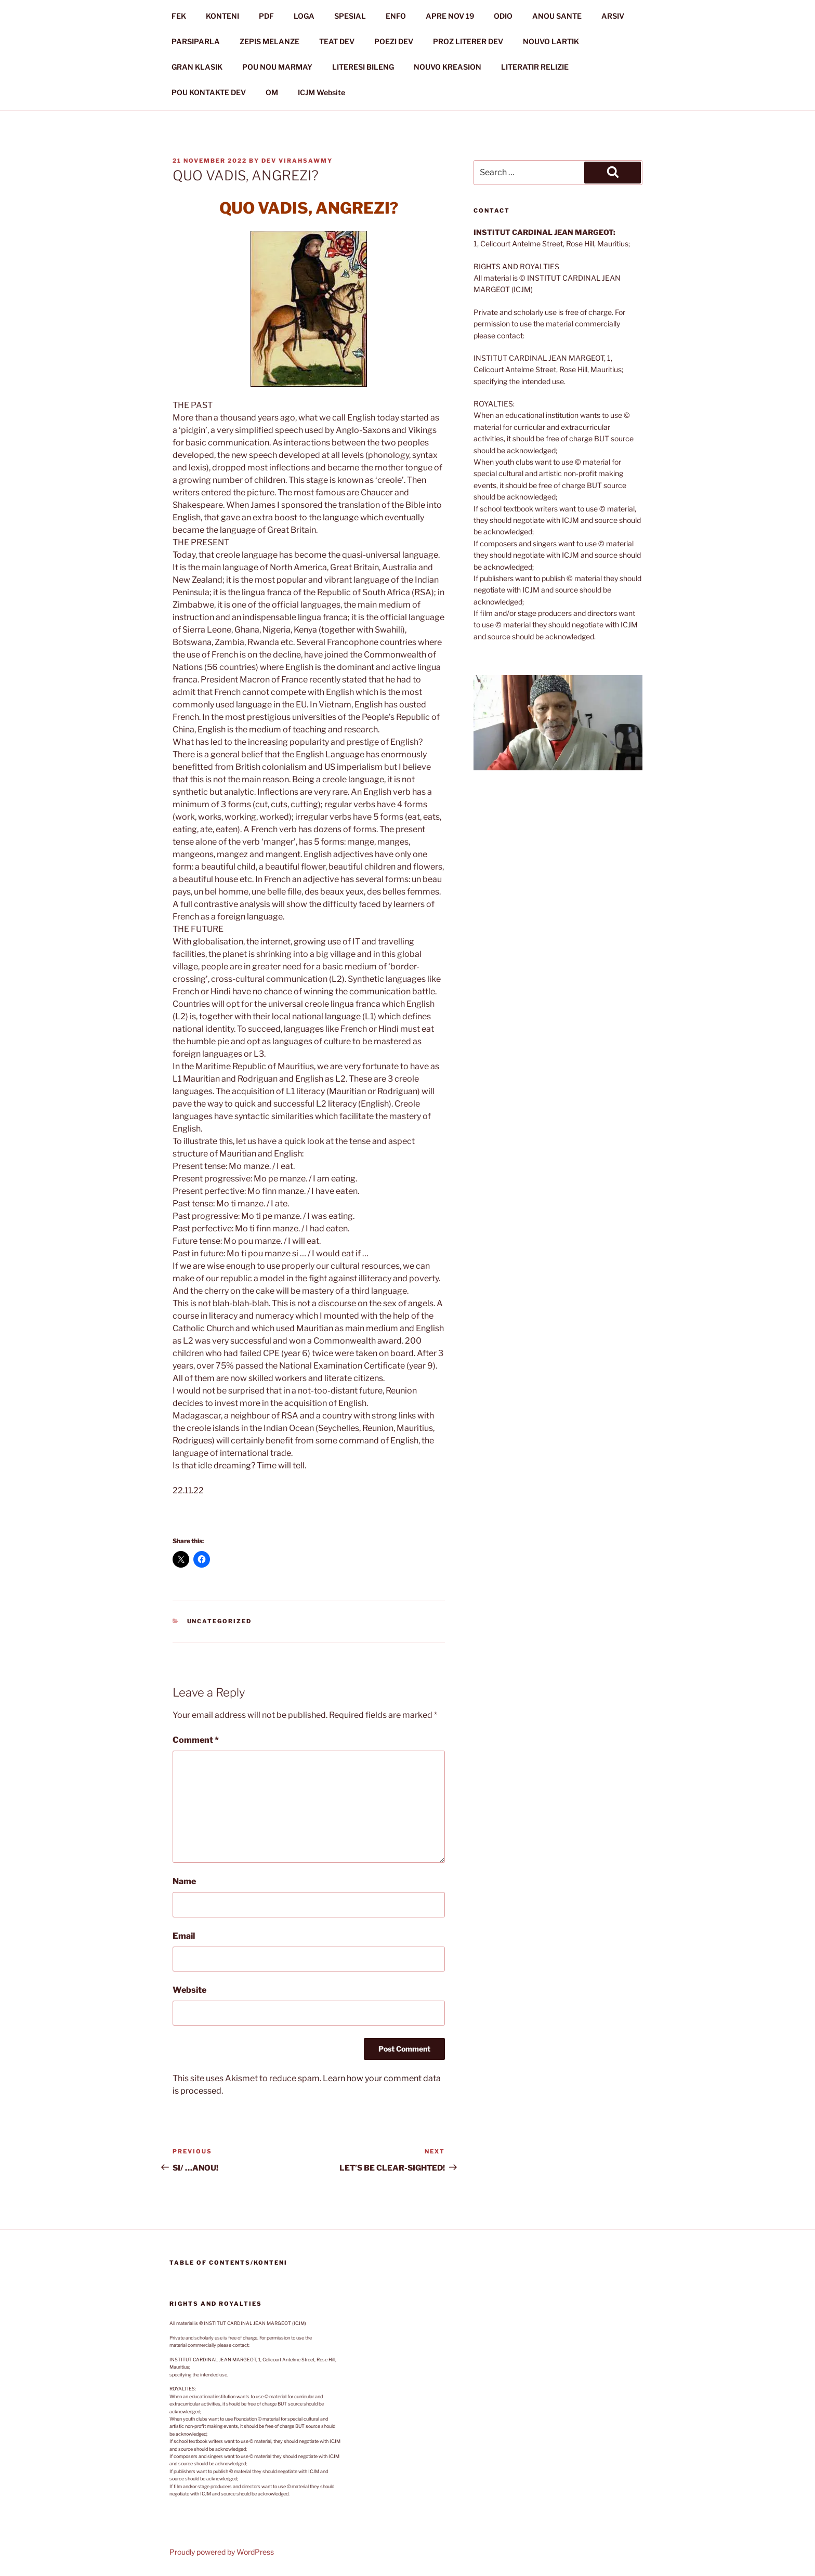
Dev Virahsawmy (297, 160)
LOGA (304, 15)
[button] (558, 722)
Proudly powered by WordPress (221, 2551)
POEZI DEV (393, 41)
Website (189, 1990)
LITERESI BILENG (363, 66)
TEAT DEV (336, 41)
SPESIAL (350, 15)
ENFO (396, 15)
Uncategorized (219, 1621)
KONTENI (222, 15)
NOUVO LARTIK (551, 41)
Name (184, 1881)
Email (184, 1936)
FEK (179, 15)
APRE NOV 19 (450, 15)
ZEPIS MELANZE (269, 41)
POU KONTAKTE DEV (209, 92)
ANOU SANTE (557, 15)
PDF (266, 15)
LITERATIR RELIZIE (535, 66)
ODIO (503, 15)
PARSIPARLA (196, 41)
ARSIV (612, 15)
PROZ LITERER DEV (468, 41)
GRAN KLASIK (197, 66)
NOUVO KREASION (447, 66)
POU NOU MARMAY (277, 66)
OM (272, 92)
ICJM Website (321, 92)
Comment (196, 1740)
